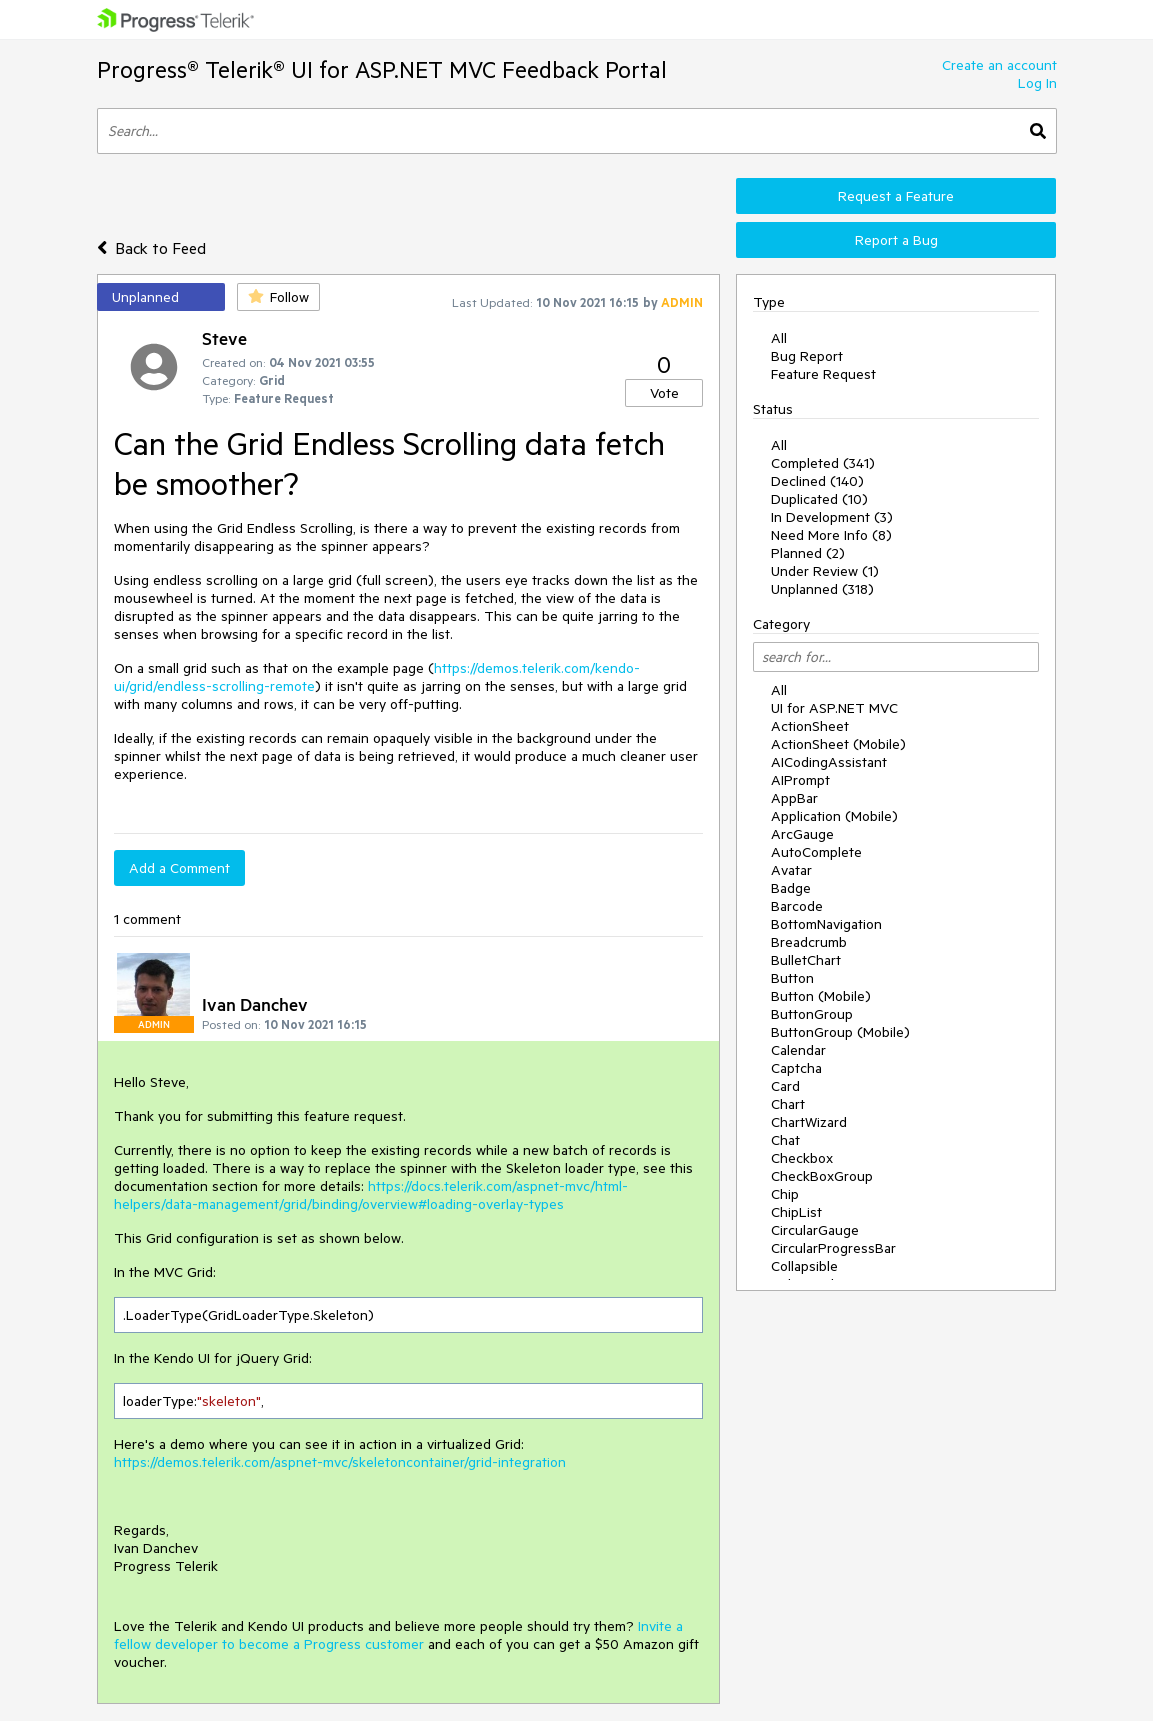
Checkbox (802, 1158)
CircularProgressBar (833, 1248)
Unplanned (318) (822, 589)
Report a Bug (896, 240)
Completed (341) (823, 463)
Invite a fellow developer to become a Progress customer (398, 1635)
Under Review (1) (825, 571)
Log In (1037, 83)
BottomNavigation (826, 924)
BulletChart (806, 960)
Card (785, 1086)
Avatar (791, 870)
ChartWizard (809, 1122)
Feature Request (823, 374)
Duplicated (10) (819, 499)
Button (792, 978)
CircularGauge (815, 1230)
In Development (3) (832, 517)
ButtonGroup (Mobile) (840, 1032)
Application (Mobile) (834, 816)
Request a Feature (896, 196)
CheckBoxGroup (822, 1176)
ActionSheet (810, 726)
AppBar (794, 798)
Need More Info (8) (831, 535)
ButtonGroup (812, 1014)
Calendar (798, 1050)
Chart (788, 1104)
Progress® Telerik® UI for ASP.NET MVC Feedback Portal (382, 69)
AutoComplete (816, 852)
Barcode (797, 906)
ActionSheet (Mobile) (838, 744)
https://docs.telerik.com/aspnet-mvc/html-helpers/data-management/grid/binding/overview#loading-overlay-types (371, 1195)
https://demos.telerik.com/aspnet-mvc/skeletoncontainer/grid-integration (340, 1462)
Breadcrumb (809, 942)
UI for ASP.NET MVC (834, 708)
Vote (664, 393)
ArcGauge (802, 834)
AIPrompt (800, 780)
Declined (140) (817, 481)
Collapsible (804, 1266)
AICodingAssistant (829, 762)
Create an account (999, 65)
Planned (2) (808, 553)
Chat (785, 1140)
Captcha (796, 1068)
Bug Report (807, 356)
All (779, 338)
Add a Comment (179, 868)
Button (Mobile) (821, 996)
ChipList (796, 1212)
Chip (785, 1194)
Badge (791, 888)
